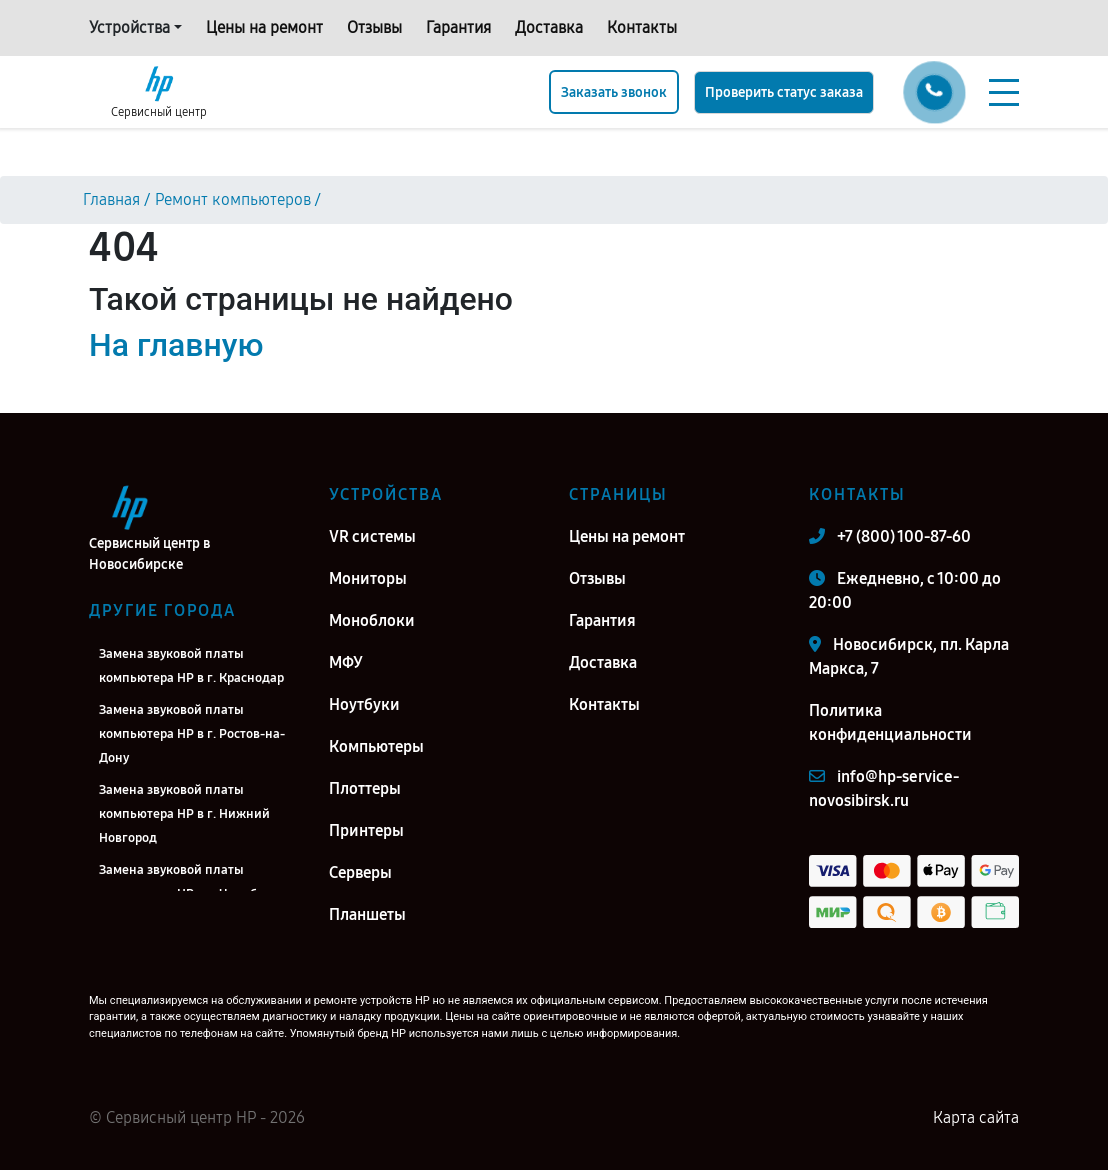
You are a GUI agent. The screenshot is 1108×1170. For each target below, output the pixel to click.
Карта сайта (976, 1117)
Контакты (642, 27)
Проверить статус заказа (784, 92)
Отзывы (374, 27)
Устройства (129, 27)
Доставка (549, 27)
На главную (176, 345)
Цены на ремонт (264, 27)
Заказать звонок (614, 92)
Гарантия (458, 27)
